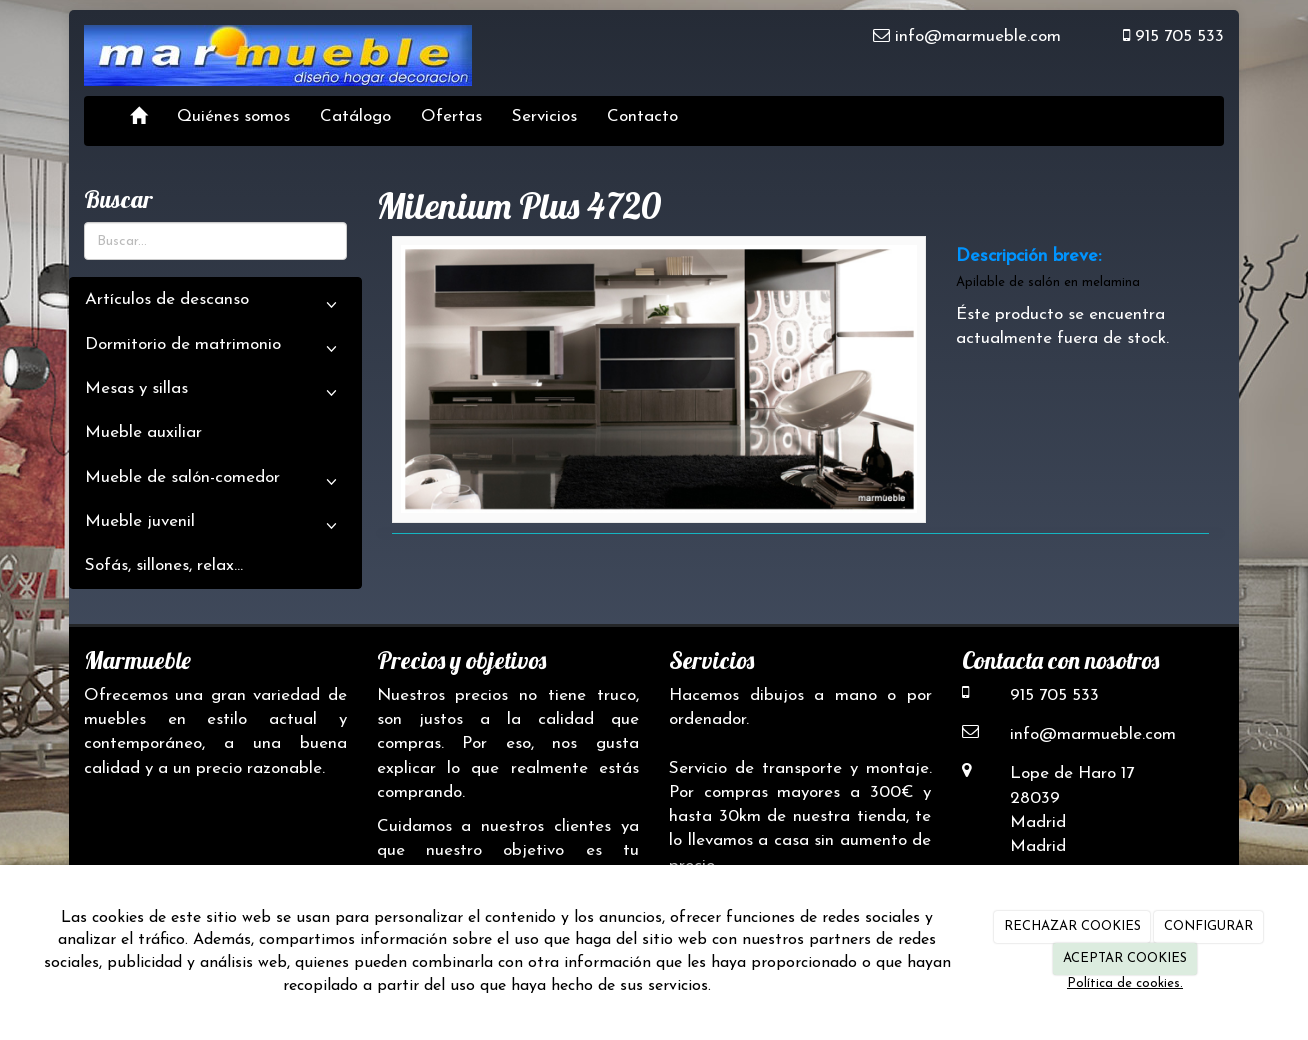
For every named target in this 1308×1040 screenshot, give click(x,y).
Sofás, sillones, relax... (164, 565)
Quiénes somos (233, 116)
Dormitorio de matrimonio (215, 350)
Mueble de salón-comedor (215, 483)
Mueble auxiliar (143, 432)
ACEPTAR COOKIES (1125, 958)
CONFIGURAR (1208, 926)
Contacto (642, 116)
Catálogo (355, 116)
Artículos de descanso (215, 305)
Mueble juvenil (215, 527)
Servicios (544, 116)
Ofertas (451, 116)
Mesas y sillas (215, 394)
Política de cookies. (1125, 983)
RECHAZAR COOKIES (1072, 926)
